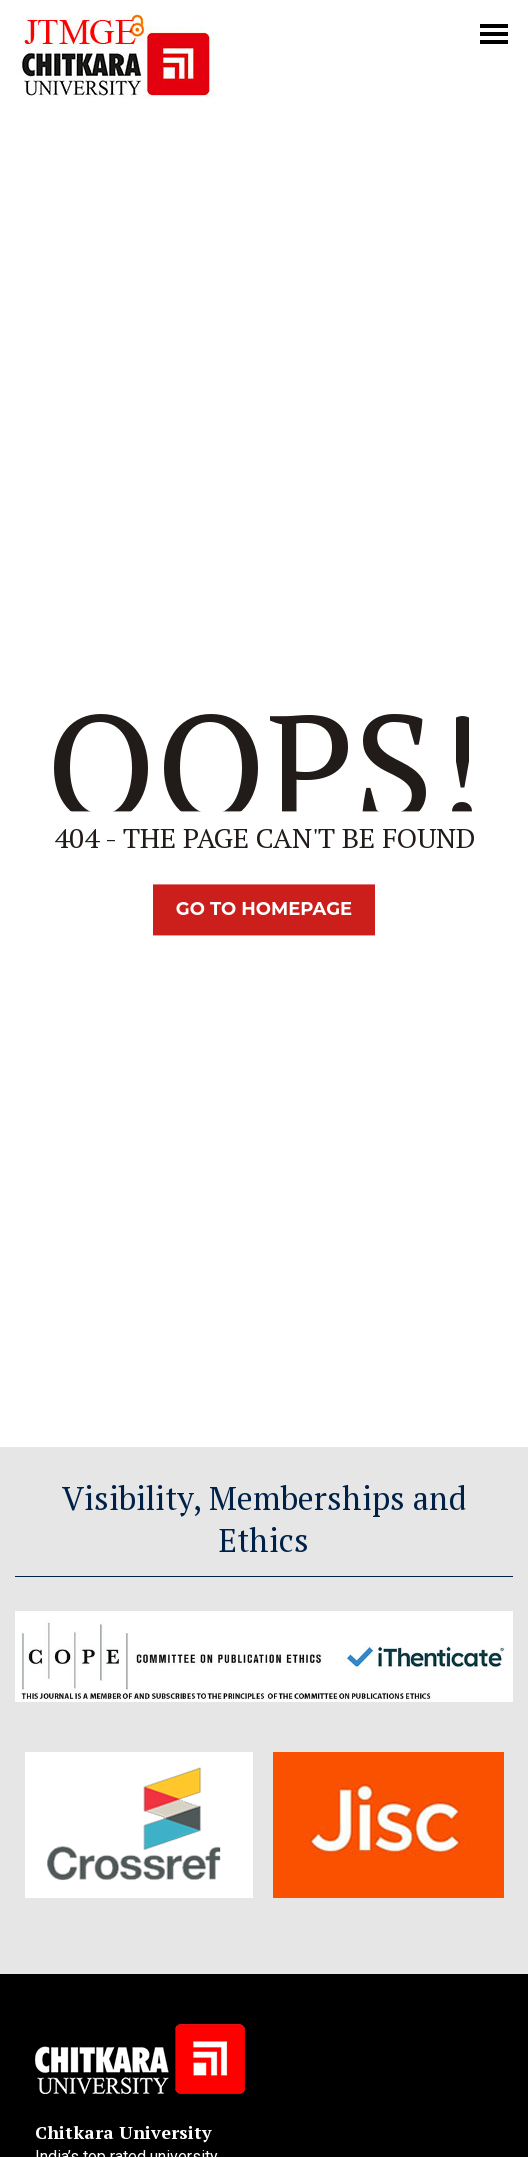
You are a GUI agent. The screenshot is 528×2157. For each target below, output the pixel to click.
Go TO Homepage (264, 910)
